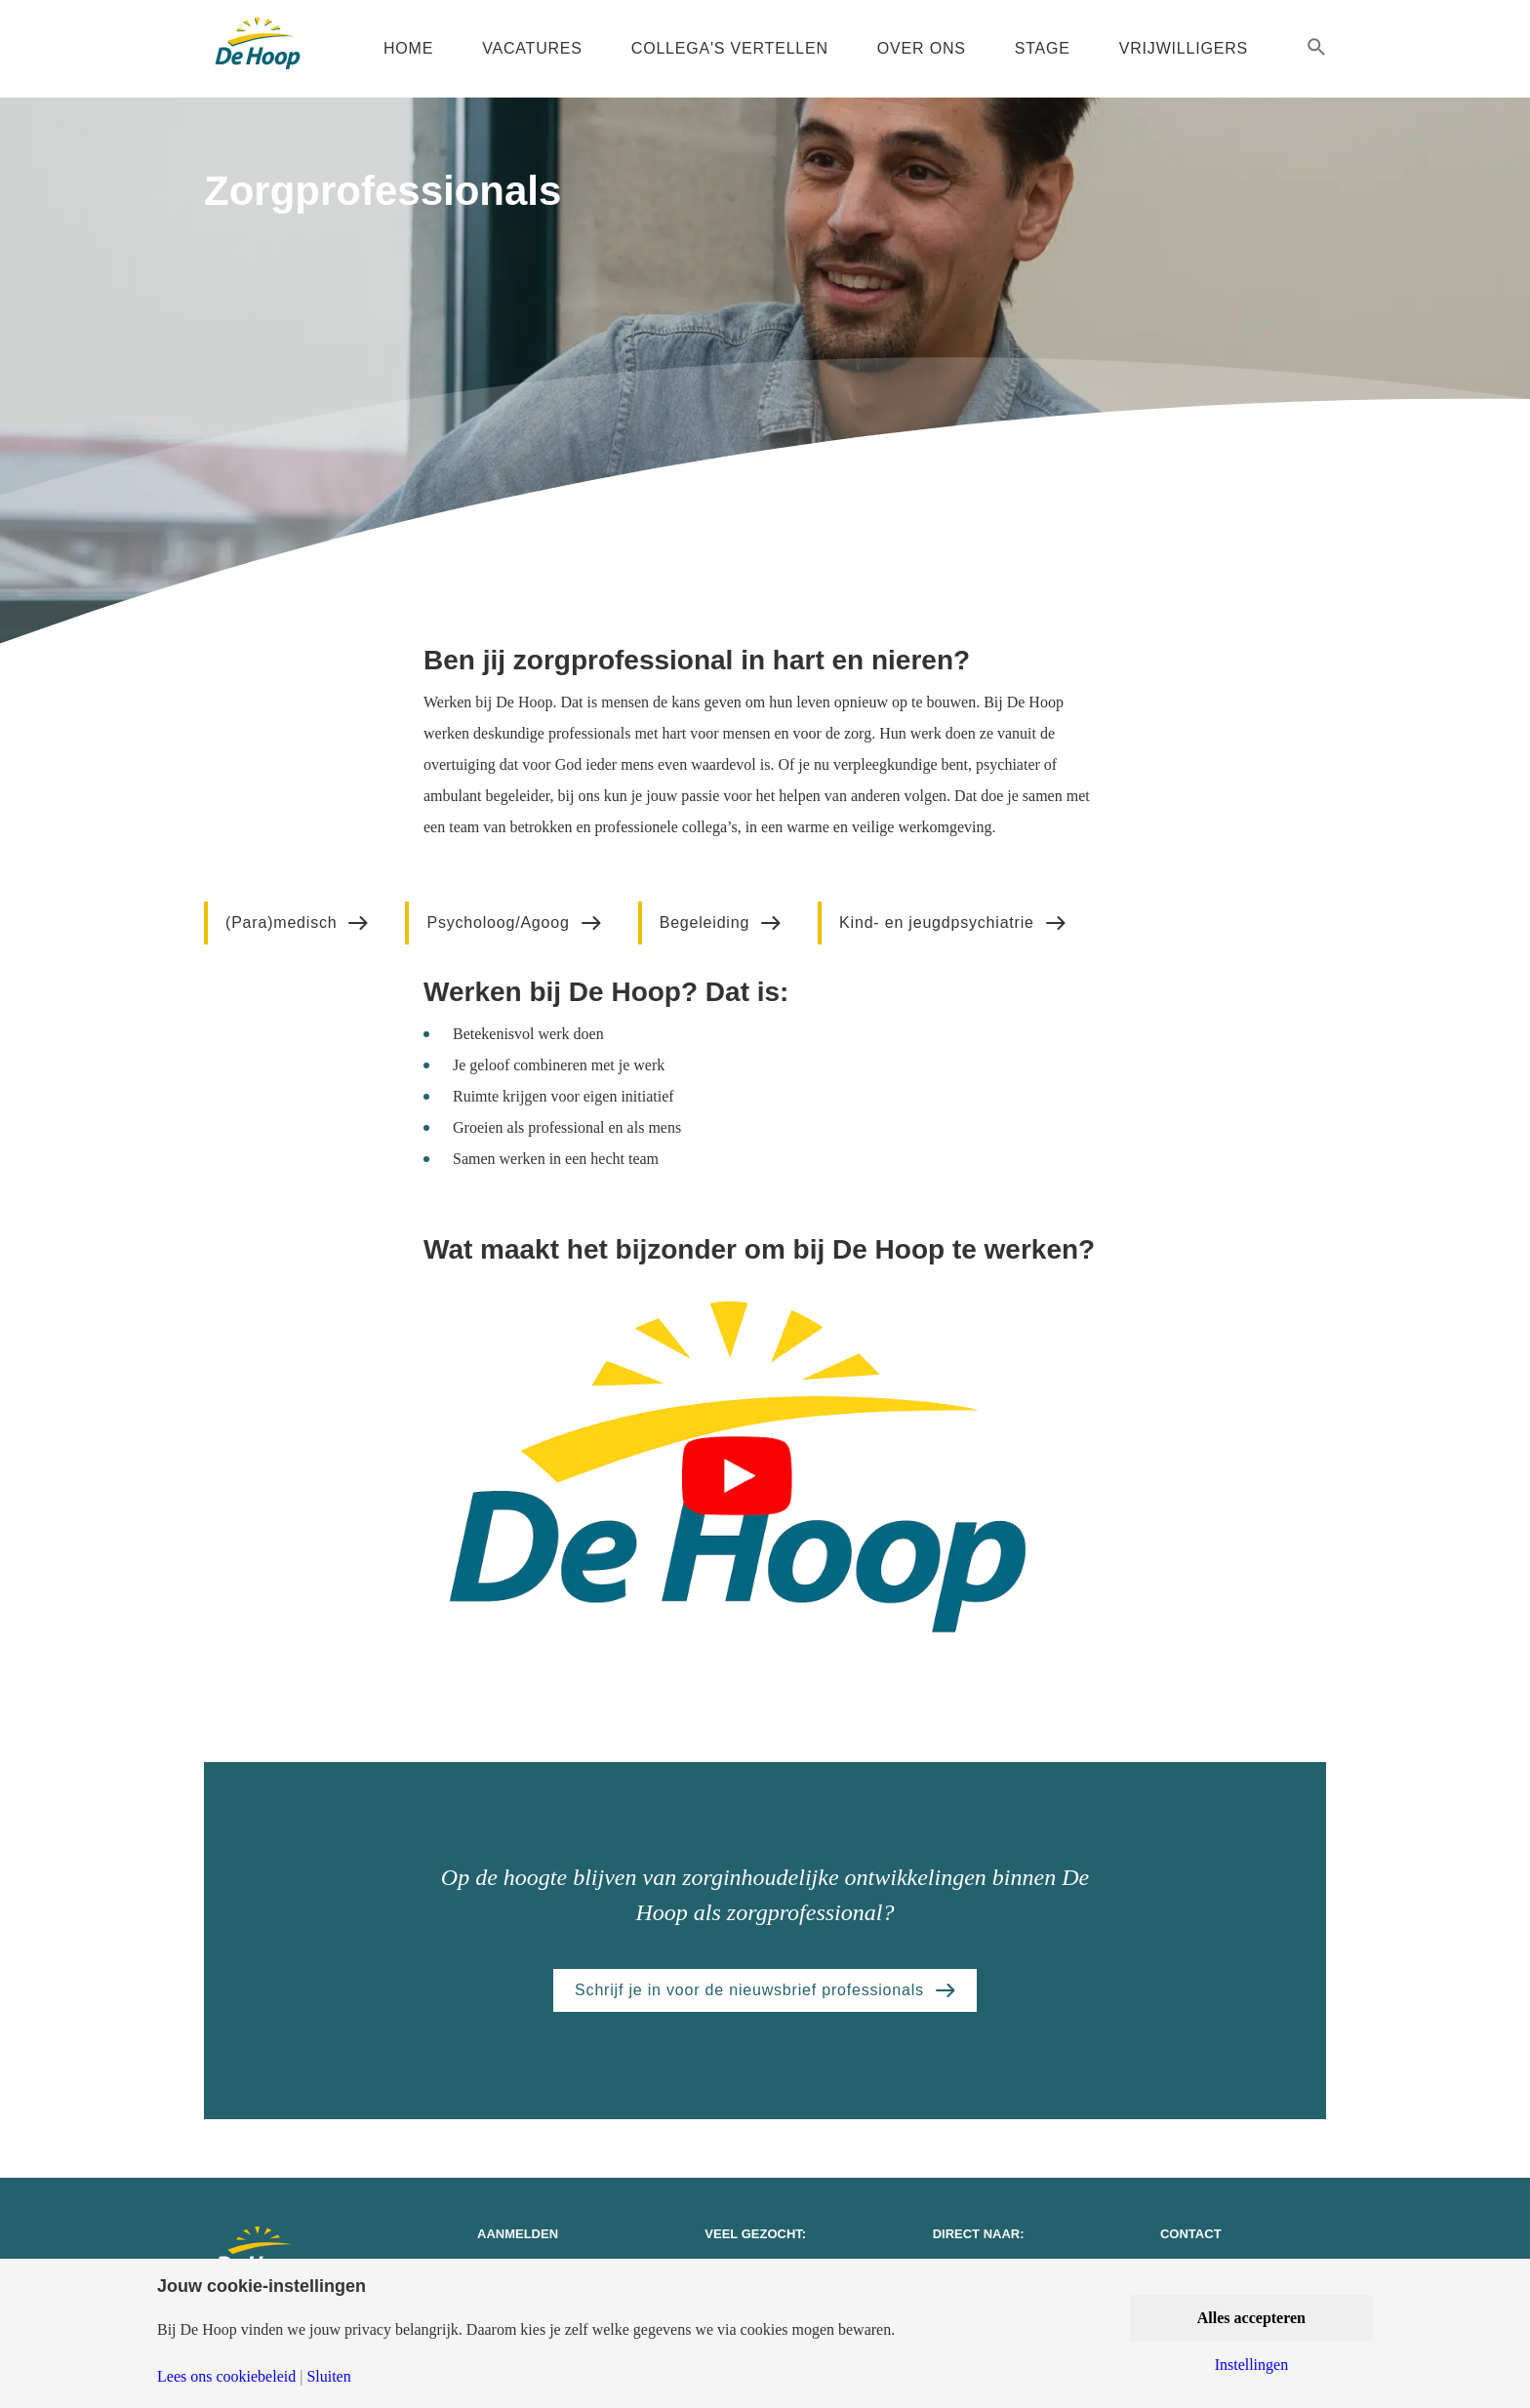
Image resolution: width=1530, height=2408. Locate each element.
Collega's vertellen (729, 48)
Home (408, 48)
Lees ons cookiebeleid (226, 2377)
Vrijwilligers (1183, 48)
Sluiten (328, 2377)
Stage (1042, 48)
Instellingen (1252, 2365)
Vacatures (532, 48)
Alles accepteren (1251, 2317)
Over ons (921, 48)
